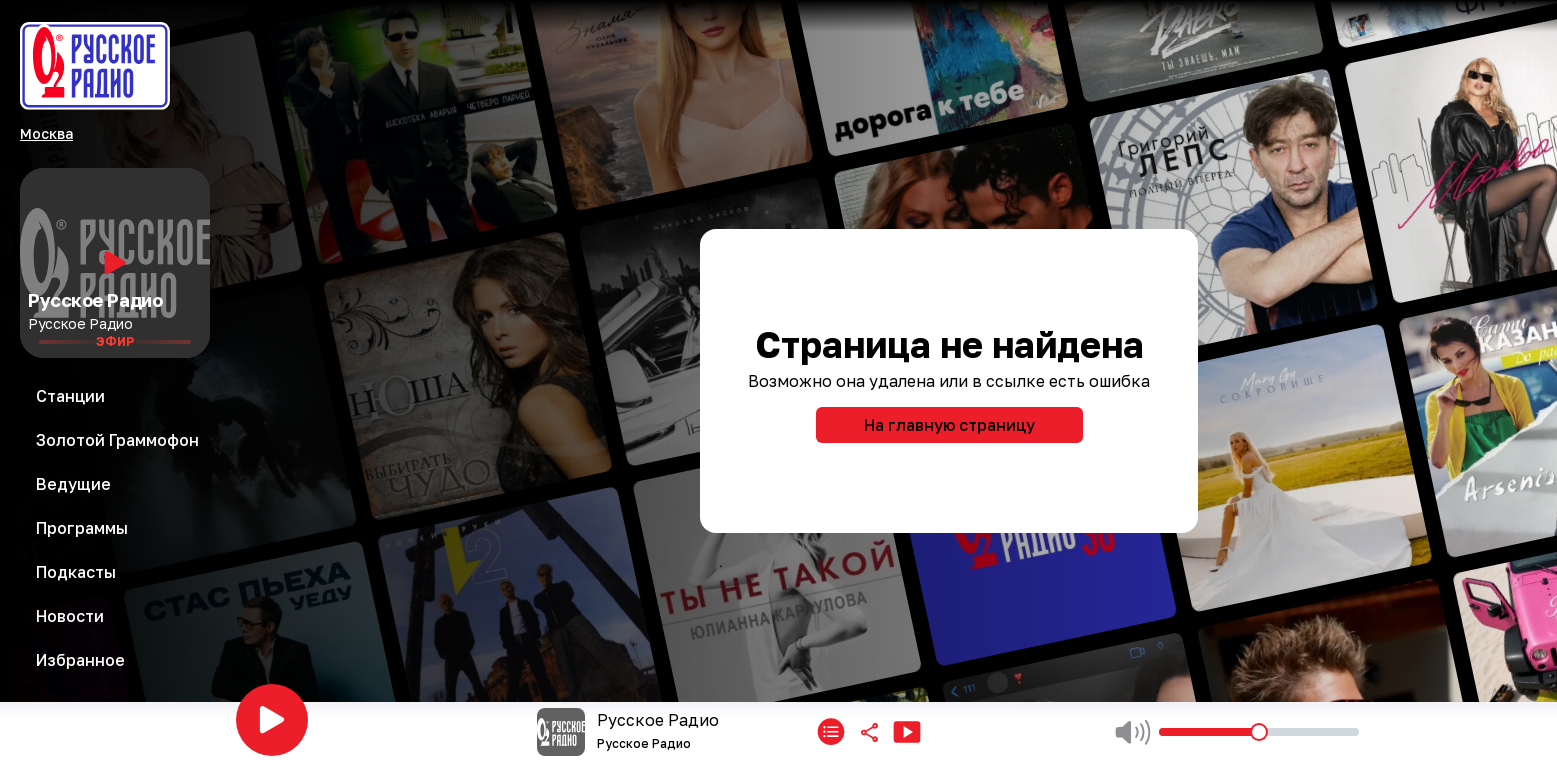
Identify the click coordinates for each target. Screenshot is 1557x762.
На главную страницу (949, 425)
